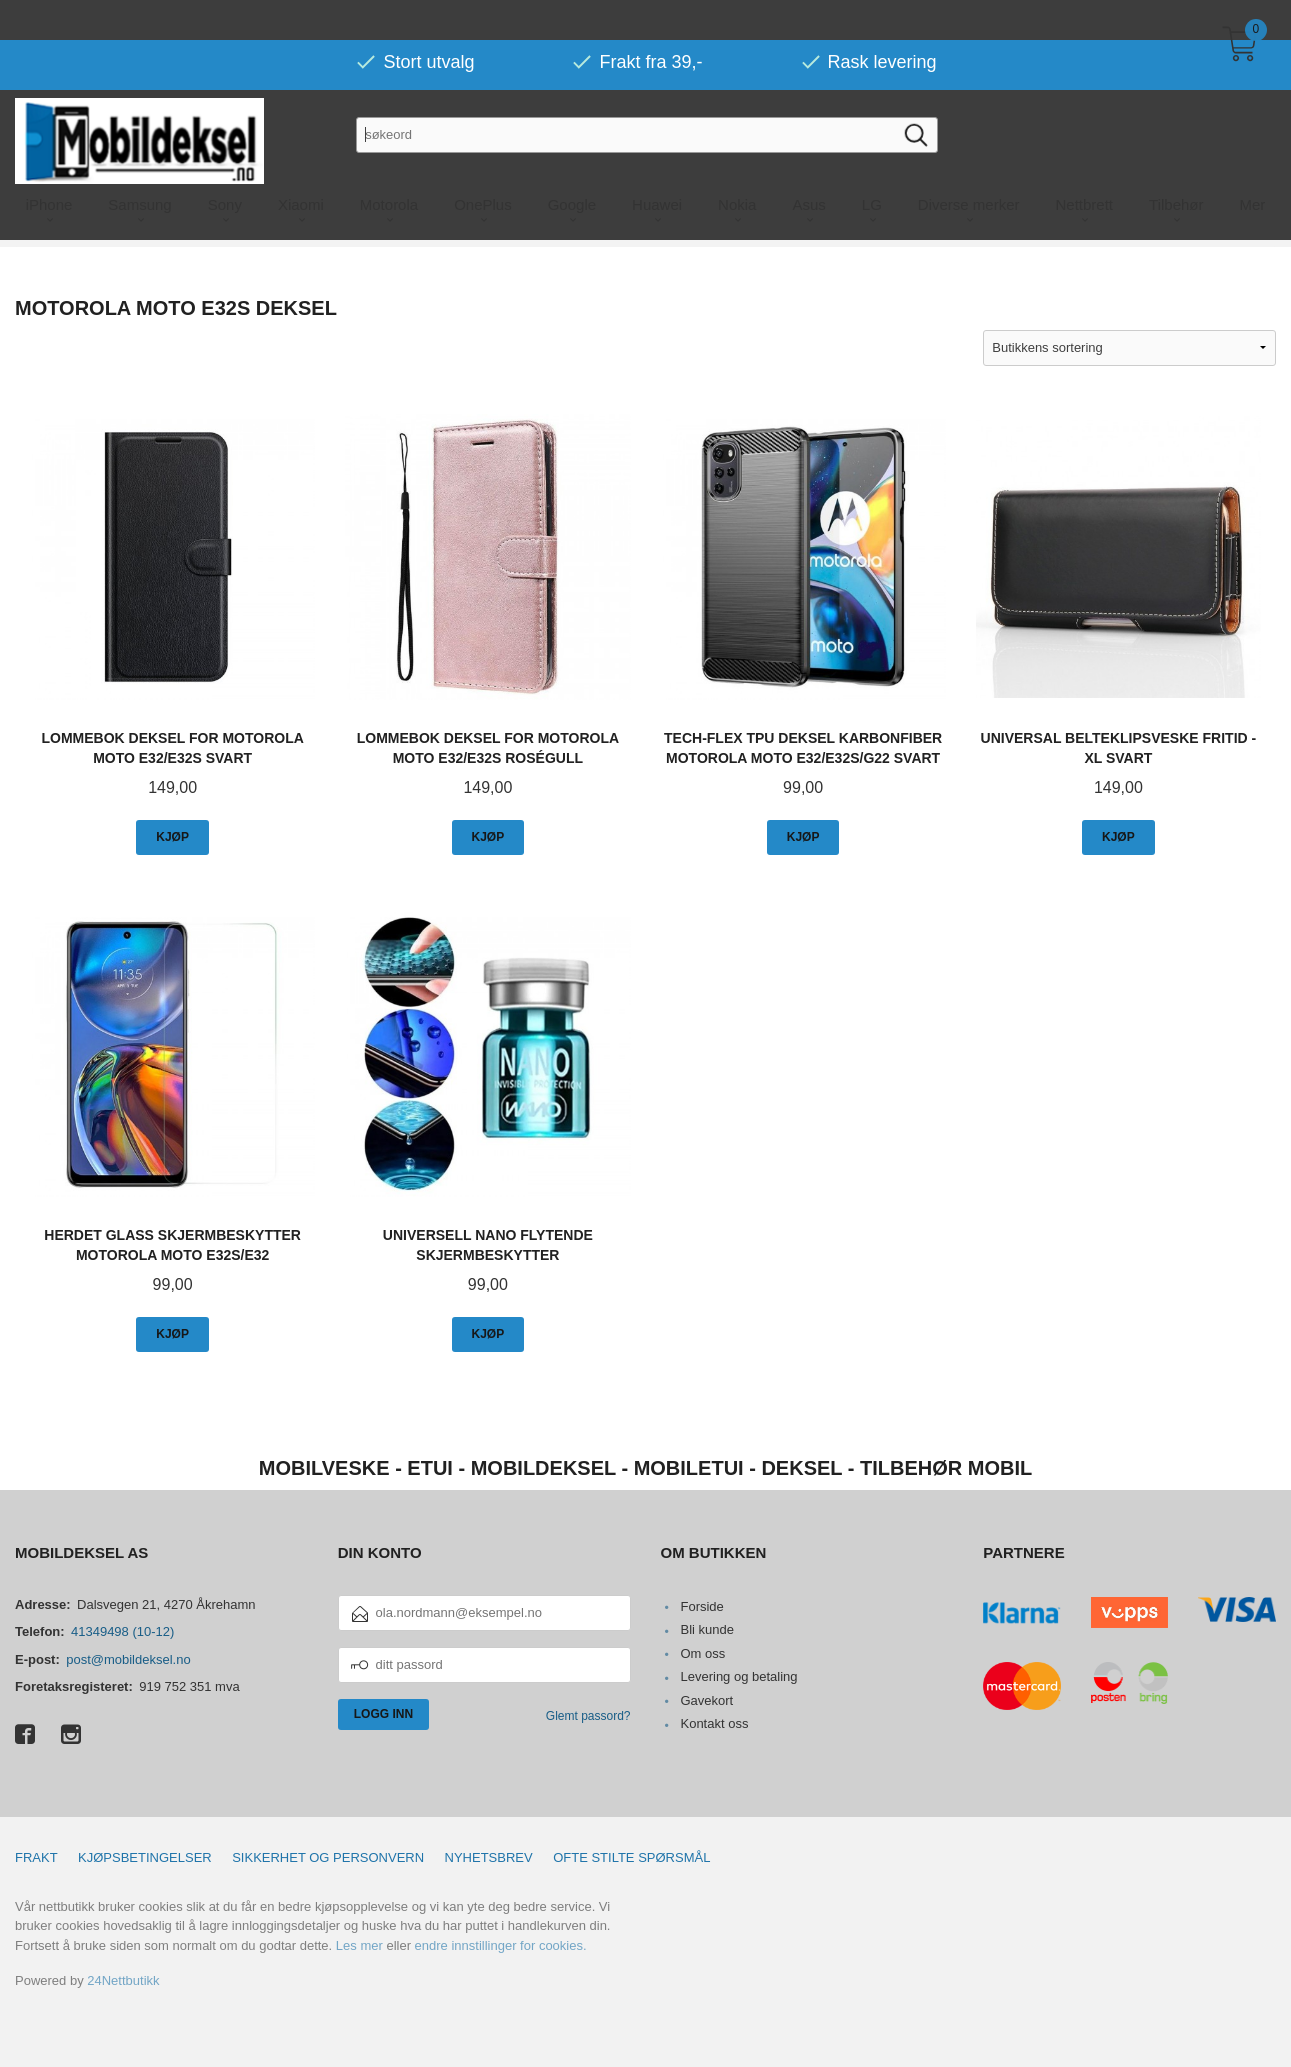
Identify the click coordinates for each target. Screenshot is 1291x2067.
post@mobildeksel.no (128, 1659)
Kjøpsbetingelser (145, 1857)
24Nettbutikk (123, 1980)
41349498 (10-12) (122, 1631)
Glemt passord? (588, 1716)
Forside (701, 1606)
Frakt (36, 1857)
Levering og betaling (738, 1676)
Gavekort (706, 1700)
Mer (1253, 164)
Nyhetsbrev (489, 1857)
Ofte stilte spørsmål (631, 1857)
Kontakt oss (714, 1723)
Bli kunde (706, 1629)
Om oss (702, 1653)
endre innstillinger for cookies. (501, 1945)
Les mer (359, 1945)
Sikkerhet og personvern (328, 1857)
